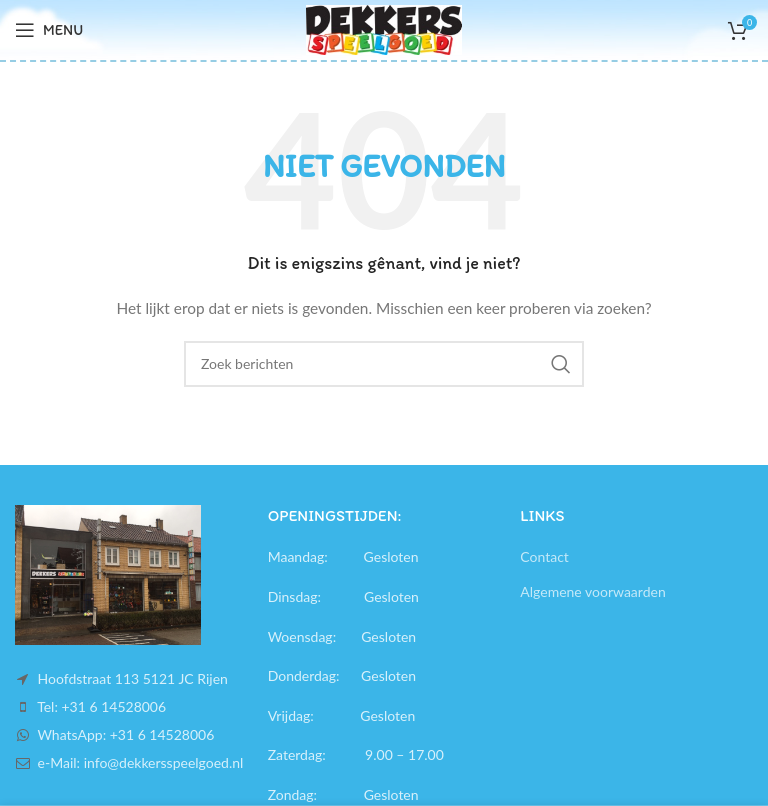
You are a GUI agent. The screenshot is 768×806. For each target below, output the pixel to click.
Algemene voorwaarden (592, 591)
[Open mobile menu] (49, 30)
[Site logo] (383, 28)
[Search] (384, 364)
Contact (544, 556)
